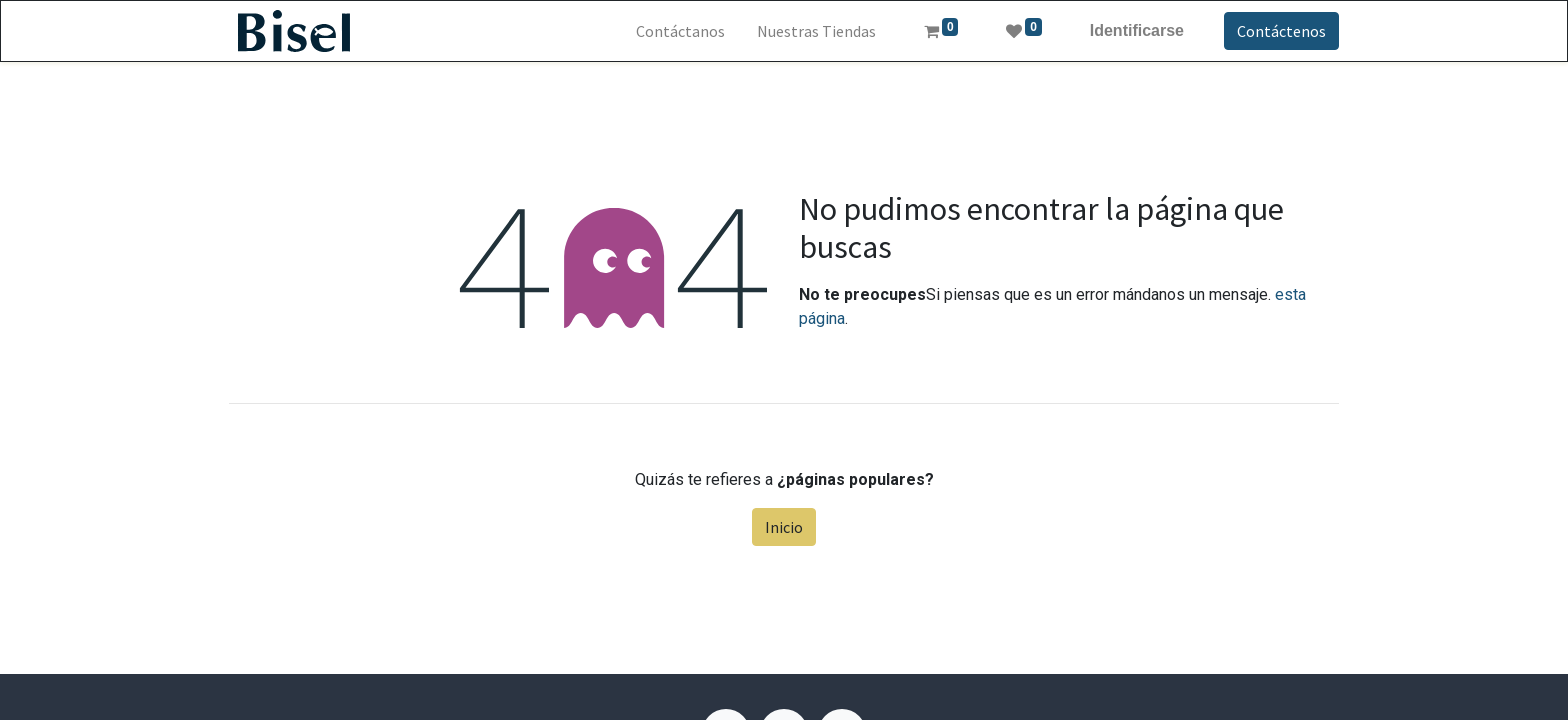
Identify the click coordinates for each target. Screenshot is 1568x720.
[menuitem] (680, 31)
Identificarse (1137, 30)
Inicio (784, 527)
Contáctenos (1281, 31)
